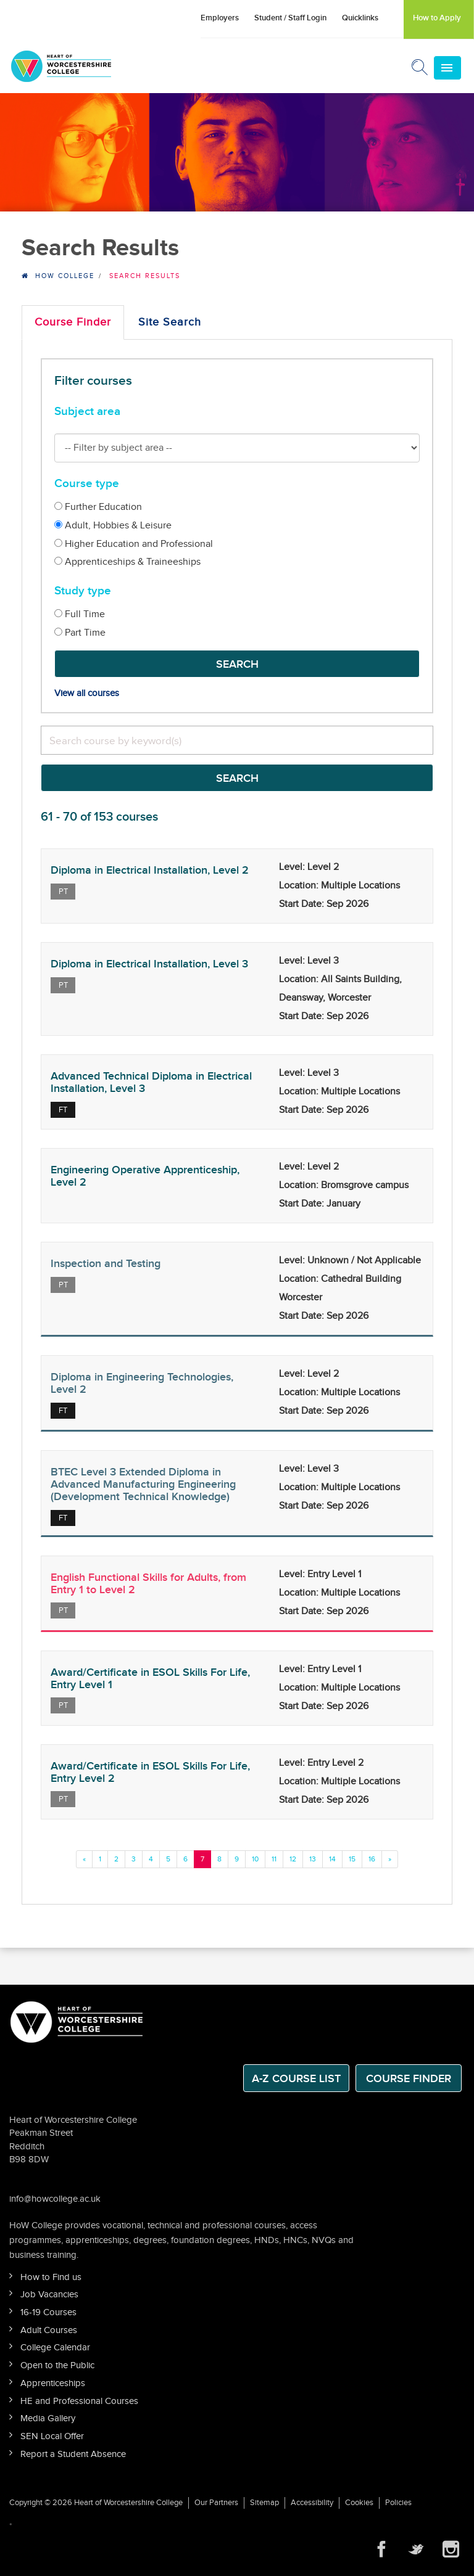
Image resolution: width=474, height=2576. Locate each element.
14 (332, 1859)
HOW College (64, 276)
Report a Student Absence (73, 2454)
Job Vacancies (49, 2294)
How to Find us (50, 2277)
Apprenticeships (52, 2383)
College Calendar (55, 2347)
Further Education (98, 507)
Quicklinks (360, 18)
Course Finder (73, 322)
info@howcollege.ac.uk (55, 2199)
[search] (237, 740)
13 (312, 1859)
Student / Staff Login (290, 18)
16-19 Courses (48, 2312)
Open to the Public (57, 2365)
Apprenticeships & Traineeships (127, 562)
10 (255, 1859)
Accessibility (312, 2503)
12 (292, 1859)
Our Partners (216, 2503)
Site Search (169, 322)
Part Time (80, 633)
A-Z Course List (296, 2078)
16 (371, 1859)
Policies (398, 2503)
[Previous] (84, 1859)
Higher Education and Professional (133, 544)
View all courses (86, 693)
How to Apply (437, 18)
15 (352, 1859)
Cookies (359, 2503)
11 (274, 1859)
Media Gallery (47, 2418)
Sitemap (264, 2503)
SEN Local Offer (52, 2436)
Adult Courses (48, 2330)
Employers (220, 18)
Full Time (79, 614)
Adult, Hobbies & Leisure (113, 525)
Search (237, 664)
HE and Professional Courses (79, 2401)
